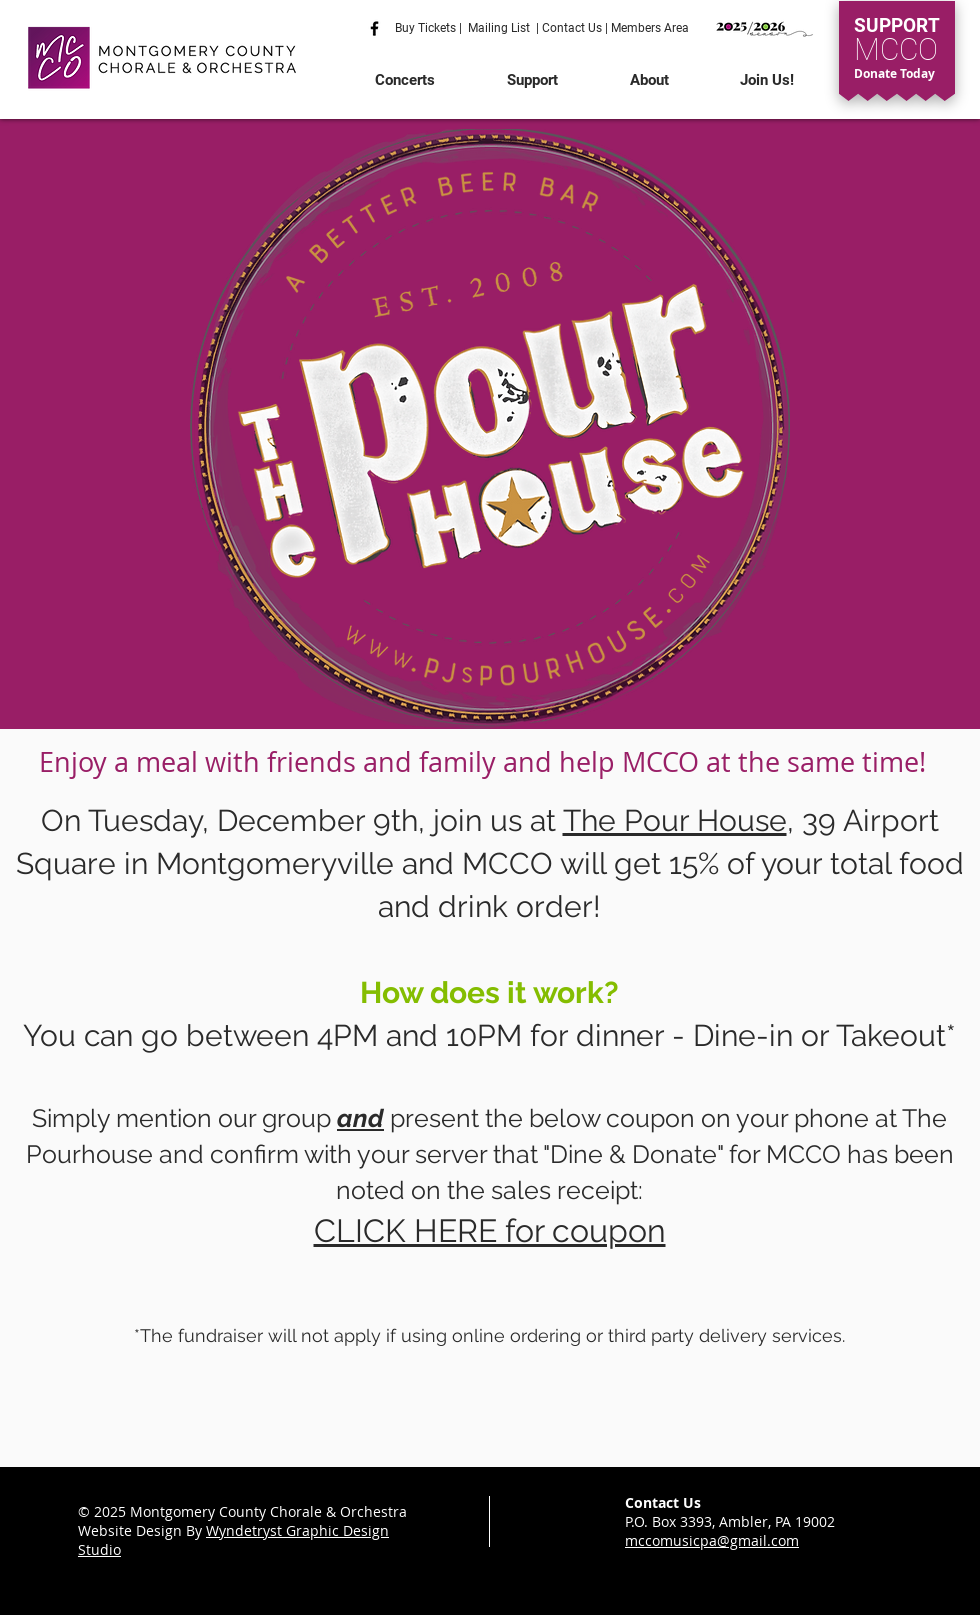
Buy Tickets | (431, 28)
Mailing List (499, 28)
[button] (405, 80)
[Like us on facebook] (374, 28)
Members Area (648, 28)
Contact (563, 28)
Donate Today (894, 73)
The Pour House (675, 820)
